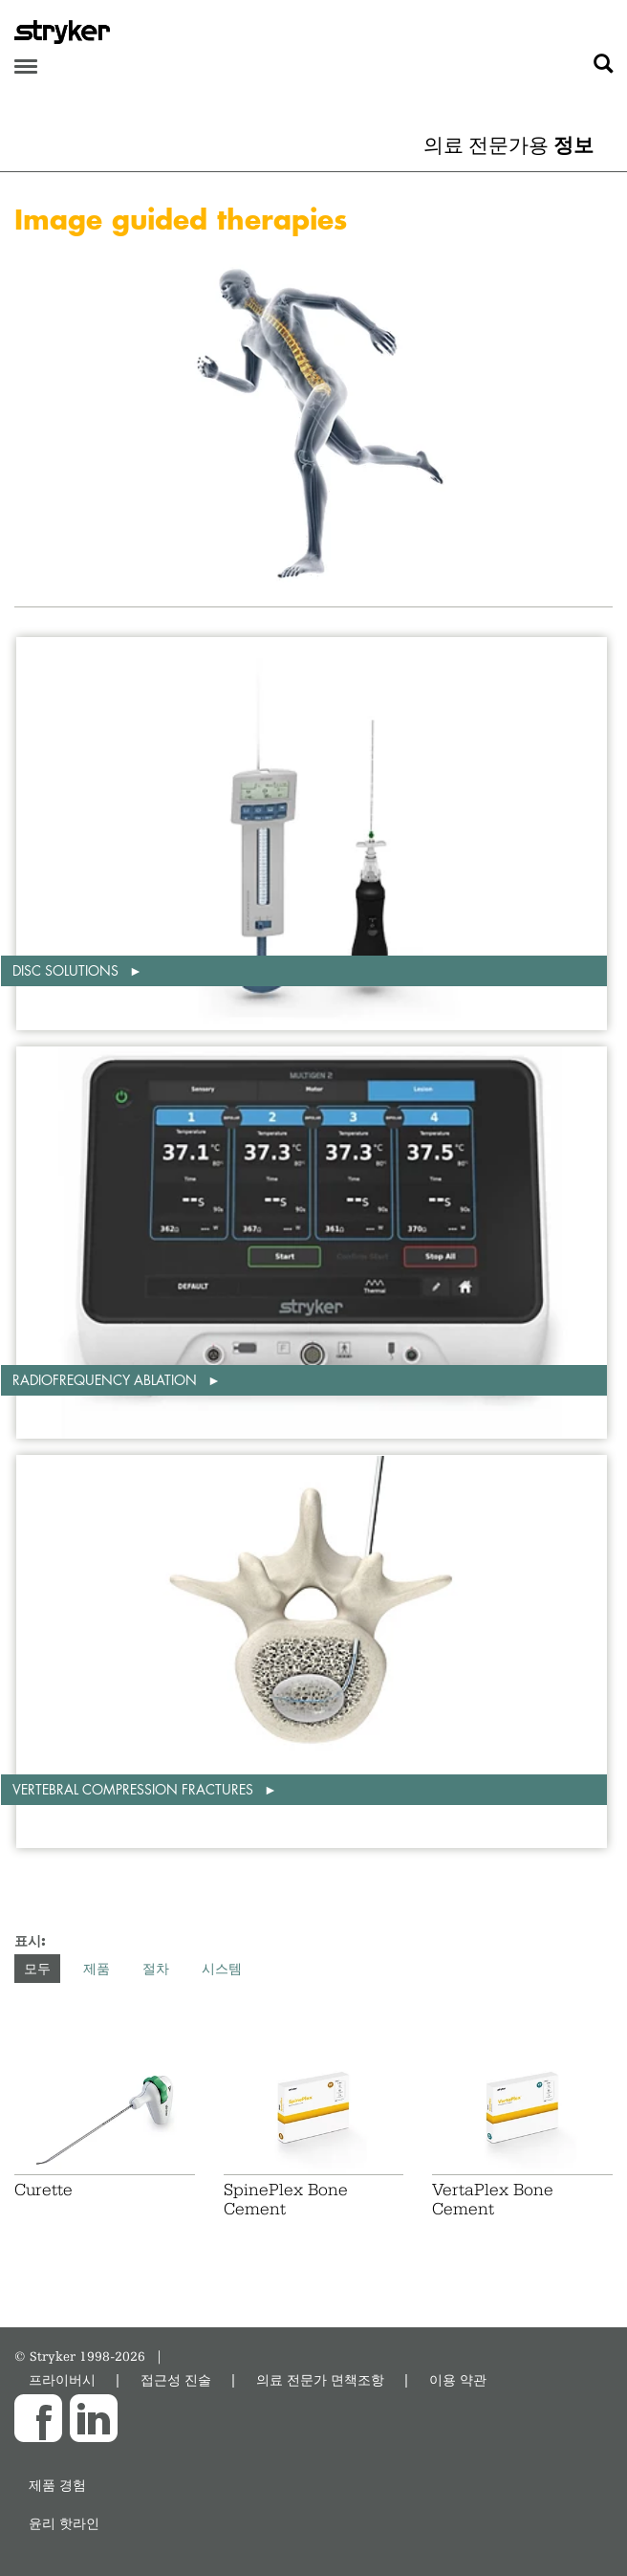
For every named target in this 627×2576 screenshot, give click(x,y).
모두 (37, 1968)
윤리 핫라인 (64, 2523)
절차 (155, 1968)
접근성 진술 (176, 2379)
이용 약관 (457, 2379)
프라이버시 (62, 2379)
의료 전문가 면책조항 (320, 2379)
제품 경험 (57, 2485)
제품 (96, 1968)
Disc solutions (67, 970)
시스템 (222, 1968)
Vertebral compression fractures (134, 1789)
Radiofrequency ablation (106, 1380)
